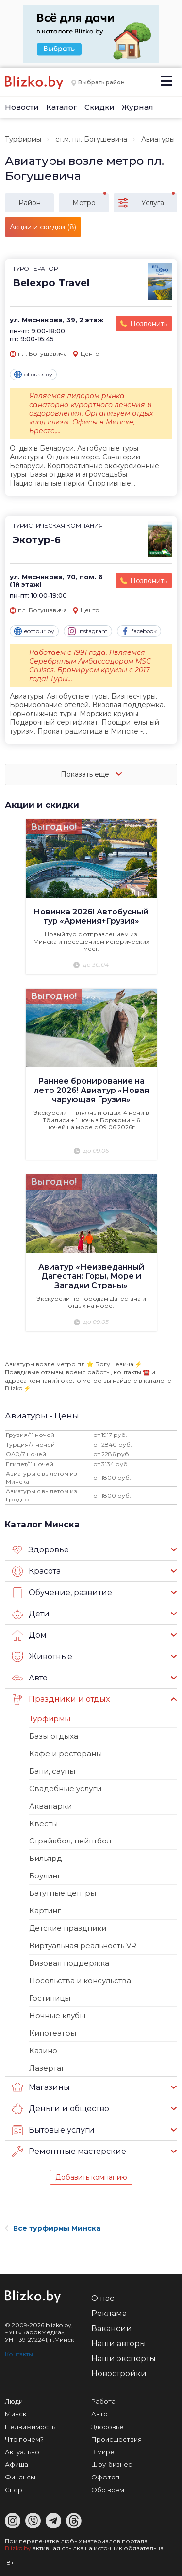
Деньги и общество (60, 2108)
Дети (31, 1614)
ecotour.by (34, 631)
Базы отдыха (53, 1736)
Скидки (99, 107)
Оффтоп (105, 2477)
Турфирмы (23, 139)
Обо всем (107, 2490)
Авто (30, 1678)
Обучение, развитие (62, 1592)
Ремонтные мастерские (69, 2151)
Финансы (20, 2477)
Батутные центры (62, 1893)
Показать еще (91, 774)
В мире (103, 2452)
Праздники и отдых (61, 1699)
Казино (43, 2050)
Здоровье (40, 1550)
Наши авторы (118, 2343)
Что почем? (24, 2439)
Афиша (16, 2464)
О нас (102, 2298)
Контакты (19, 2354)
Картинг (45, 1910)
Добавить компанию (91, 2177)
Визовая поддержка (69, 1963)
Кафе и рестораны (65, 1753)
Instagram (88, 631)
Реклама (109, 2313)
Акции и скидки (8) (43, 227)
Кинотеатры (52, 2033)
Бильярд (45, 1858)
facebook (139, 631)
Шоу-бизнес (111, 2464)
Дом (29, 1635)
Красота (36, 1571)
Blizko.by (18, 2548)
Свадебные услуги (65, 1788)
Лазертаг (47, 2067)
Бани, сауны (52, 1771)
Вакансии (111, 2328)
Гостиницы (49, 1998)
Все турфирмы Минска (52, 2228)
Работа (103, 2401)
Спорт (15, 2490)
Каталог (61, 107)
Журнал (137, 107)
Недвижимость (30, 2426)
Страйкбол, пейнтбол (70, 1840)
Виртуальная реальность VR (82, 1945)
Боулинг (45, 1875)
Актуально (22, 2452)
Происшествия (116, 2439)
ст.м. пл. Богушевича (91, 139)
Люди (14, 2401)
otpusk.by (33, 374)
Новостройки (119, 2373)
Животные (42, 1656)
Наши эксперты (123, 2358)
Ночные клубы (57, 2015)
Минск (15, 2414)
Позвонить (148, 323)
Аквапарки (50, 1805)
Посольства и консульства (80, 1980)
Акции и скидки (42, 805)
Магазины (41, 2087)
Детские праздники (67, 1928)
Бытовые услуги (53, 2130)
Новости (22, 107)
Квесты (43, 1823)
